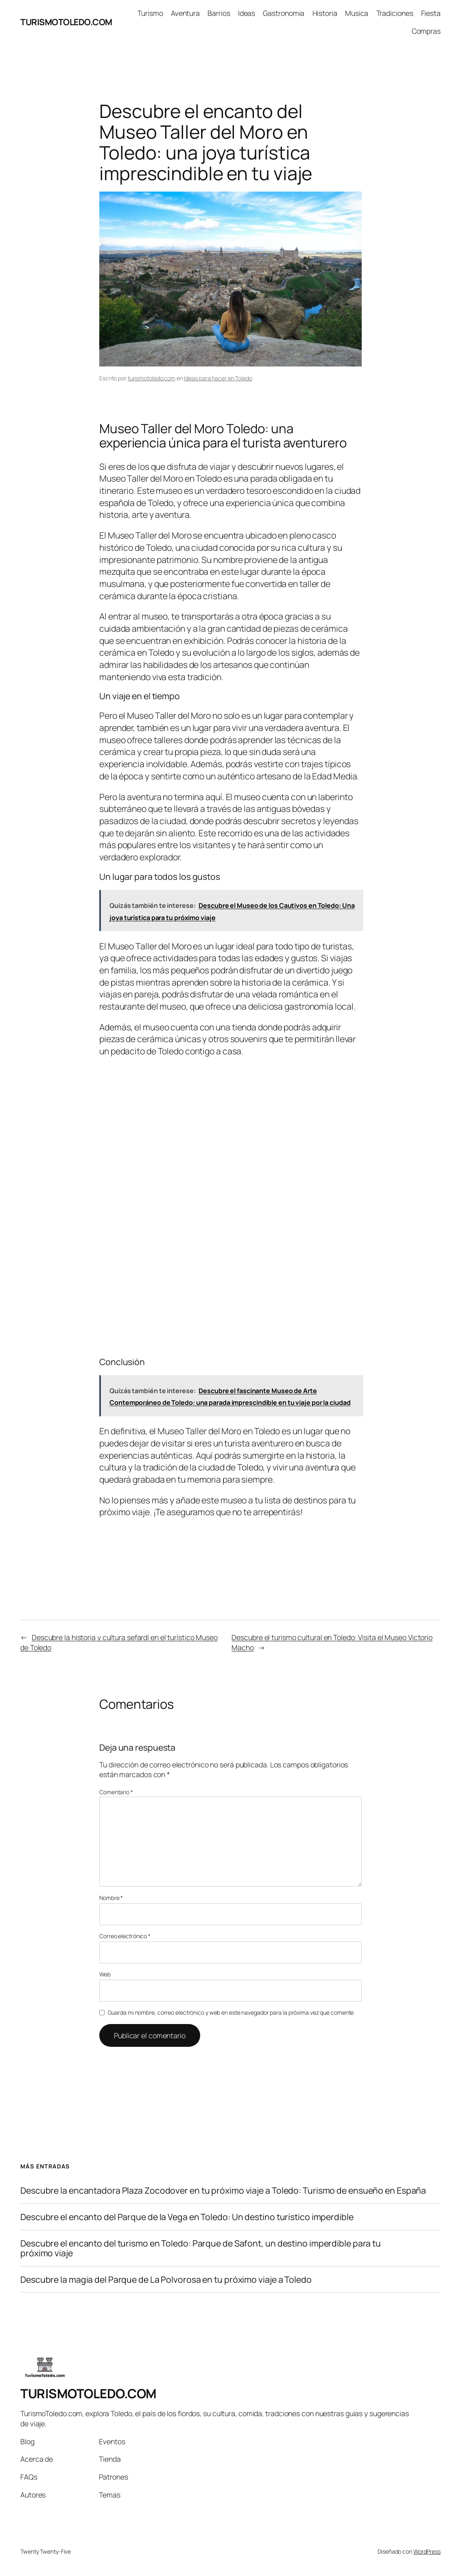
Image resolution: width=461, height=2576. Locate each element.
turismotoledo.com (151, 378)
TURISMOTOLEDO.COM (66, 22)
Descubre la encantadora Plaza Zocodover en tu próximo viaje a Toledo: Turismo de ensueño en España (223, 2190)
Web (105, 1974)
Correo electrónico (125, 1936)
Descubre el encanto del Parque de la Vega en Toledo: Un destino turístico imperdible (187, 2217)
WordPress (427, 2551)
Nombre (111, 1898)
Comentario (116, 1792)
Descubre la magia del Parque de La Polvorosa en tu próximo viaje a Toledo (166, 2279)
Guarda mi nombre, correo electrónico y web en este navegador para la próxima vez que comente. (231, 2012)
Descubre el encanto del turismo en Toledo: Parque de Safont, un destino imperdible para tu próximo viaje (200, 2248)
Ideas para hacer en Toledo (218, 378)
